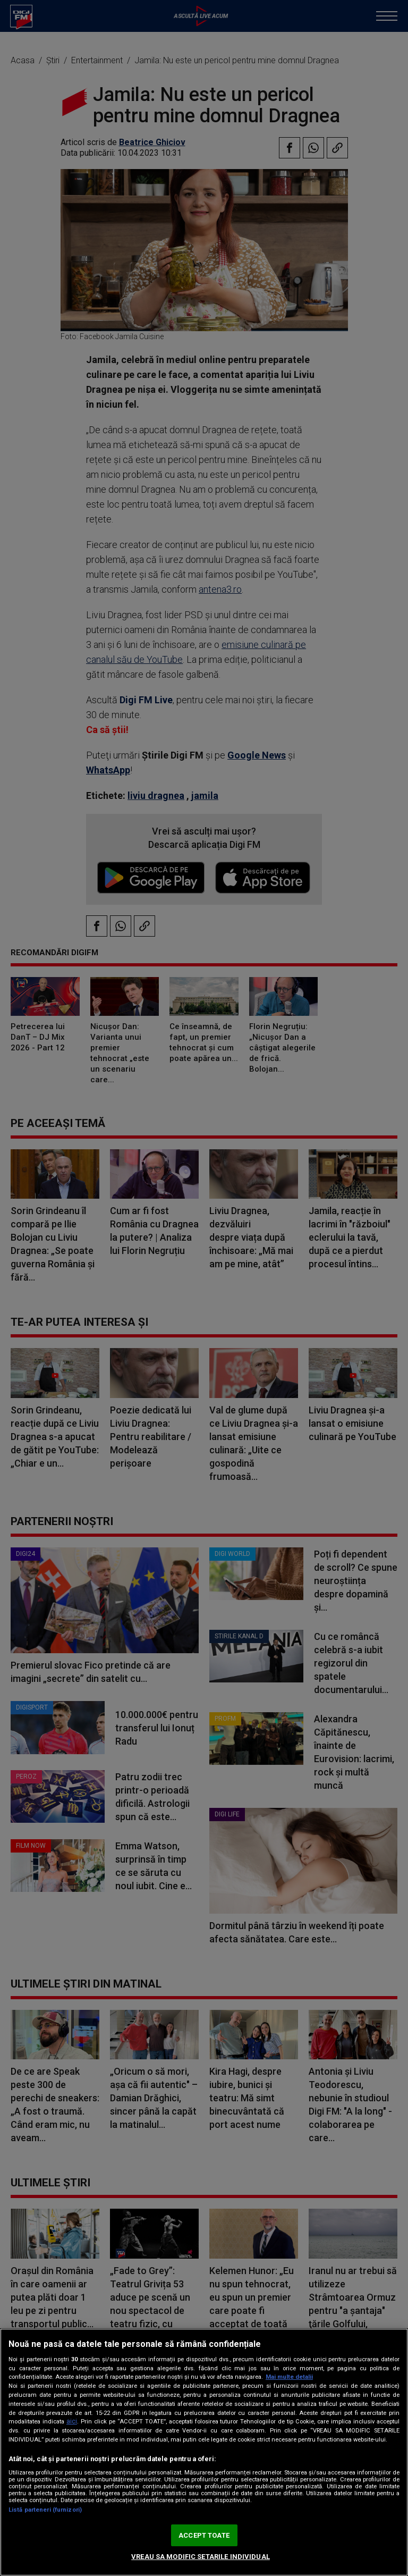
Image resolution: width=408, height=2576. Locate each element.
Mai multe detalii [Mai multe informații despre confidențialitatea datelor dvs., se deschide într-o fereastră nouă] (289, 2376)
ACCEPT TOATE (204, 2535)
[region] (204, 2452)
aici (71, 2421)
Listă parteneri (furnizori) (45, 2509)
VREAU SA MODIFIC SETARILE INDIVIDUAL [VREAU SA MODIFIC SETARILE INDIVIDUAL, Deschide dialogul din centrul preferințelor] (200, 2557)
